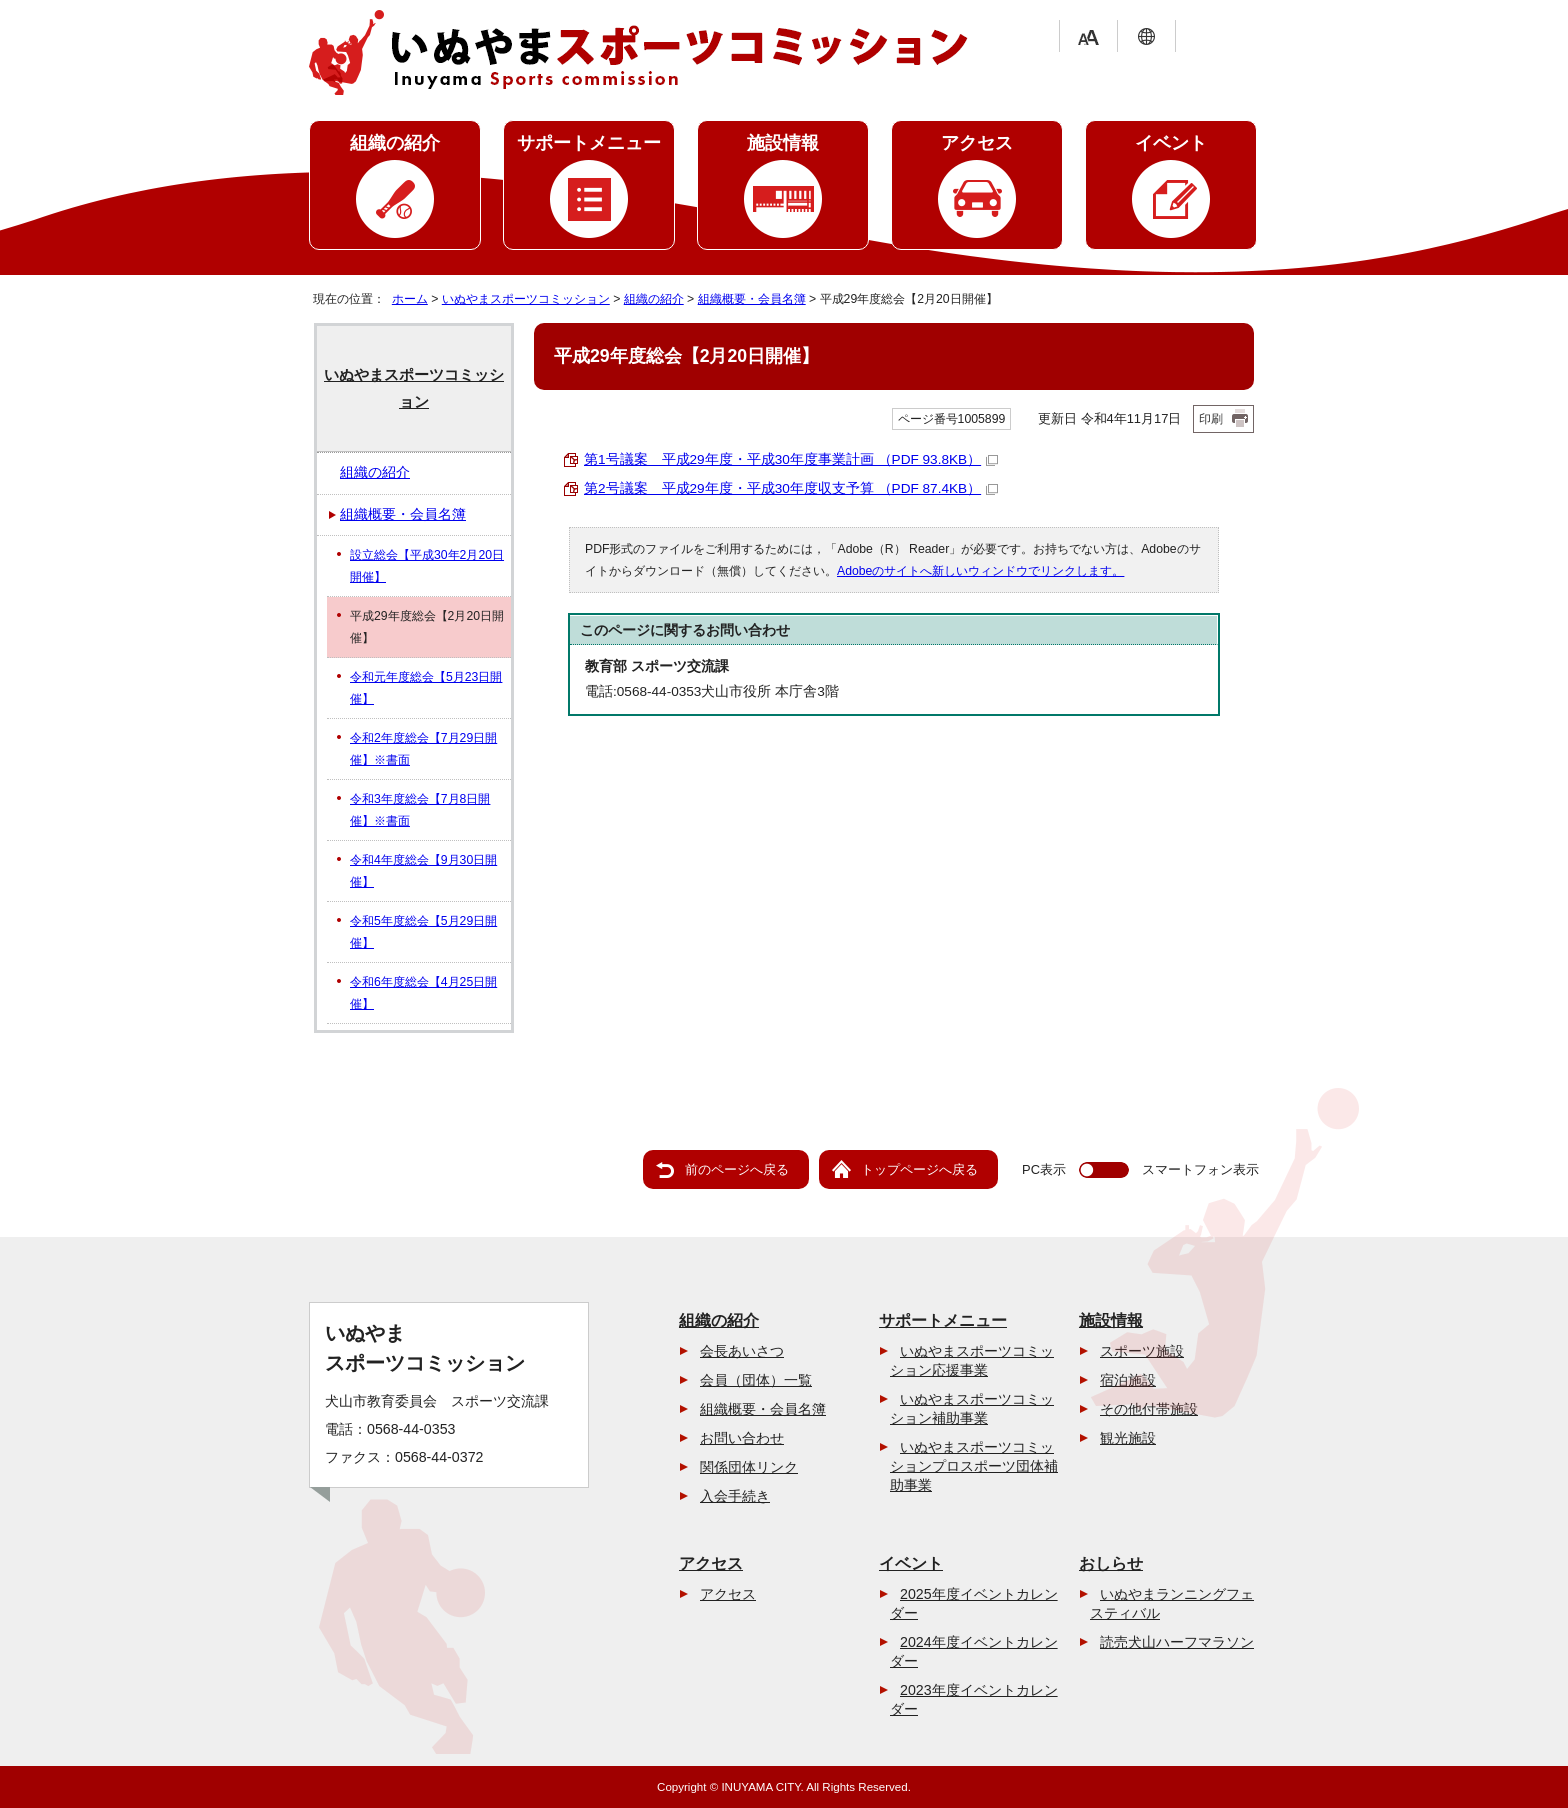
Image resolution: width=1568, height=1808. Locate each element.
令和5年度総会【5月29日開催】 (423, 932)
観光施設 (1128, 1438)
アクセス (977, 143)
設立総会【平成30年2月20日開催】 (427, 566)
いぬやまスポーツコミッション (526, 299)
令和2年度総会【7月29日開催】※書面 (423, 749)
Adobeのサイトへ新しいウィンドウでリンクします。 (980, 571)
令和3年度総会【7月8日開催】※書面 (420, 810)
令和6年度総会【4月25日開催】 (423, 993)
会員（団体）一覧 (756, 1380)
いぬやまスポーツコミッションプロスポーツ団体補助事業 (974, 1466)
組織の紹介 (395, 143)
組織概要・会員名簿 (752, 299)
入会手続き (735, 1496)
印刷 (1211, 419)
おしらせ (1111, 1563)
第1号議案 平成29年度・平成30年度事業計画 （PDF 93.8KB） (791, 459)
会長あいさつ (742, 1351)
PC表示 (1044, 1169)
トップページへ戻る (919, 1169)
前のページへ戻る (737, 1169)
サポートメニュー (589, 143)
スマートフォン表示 (1200, 1169)
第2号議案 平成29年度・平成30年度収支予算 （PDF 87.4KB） (791, 488)
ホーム (410, 299)
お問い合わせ (742, 1438)
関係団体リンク (749, 1467)
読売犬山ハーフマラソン (1177, 1642)
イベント (1171, 143)
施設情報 (783, 143)
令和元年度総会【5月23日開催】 (426, 688)
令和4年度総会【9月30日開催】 (423, 871)
